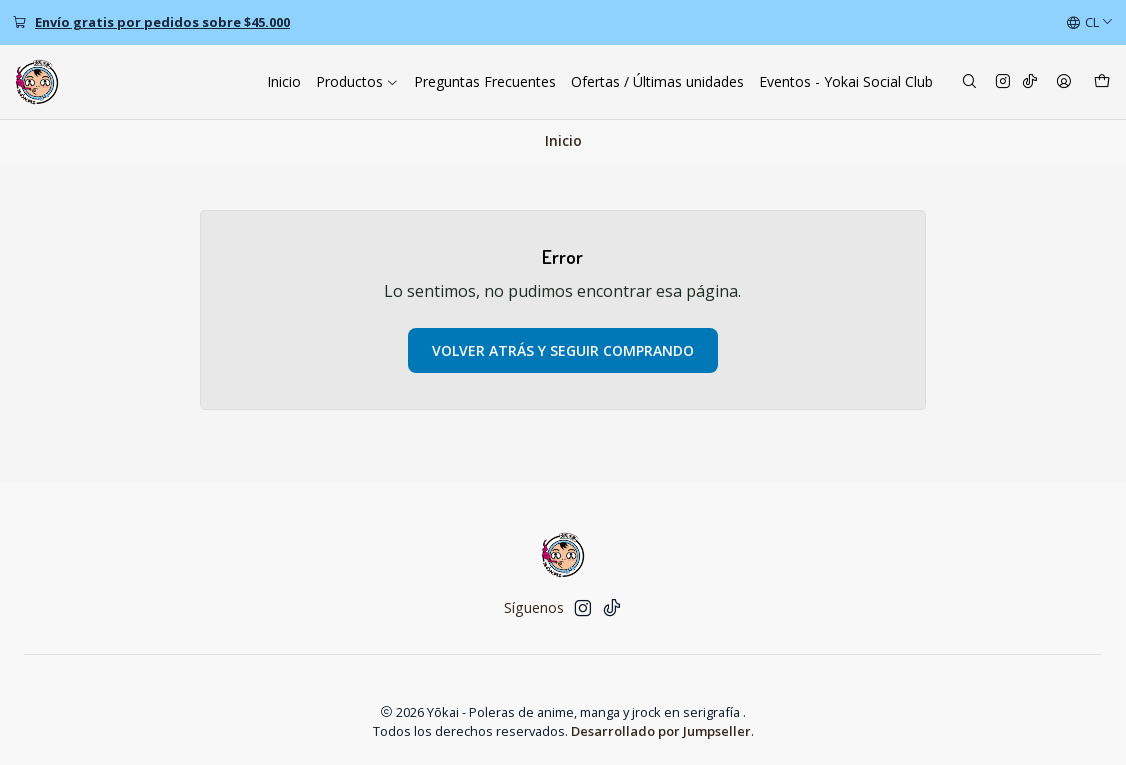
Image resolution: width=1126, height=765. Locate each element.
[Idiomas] (1090, 23)
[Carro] (1102, 82)
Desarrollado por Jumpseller (661, 731)
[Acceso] (1064, 82)
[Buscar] (969, 82)
